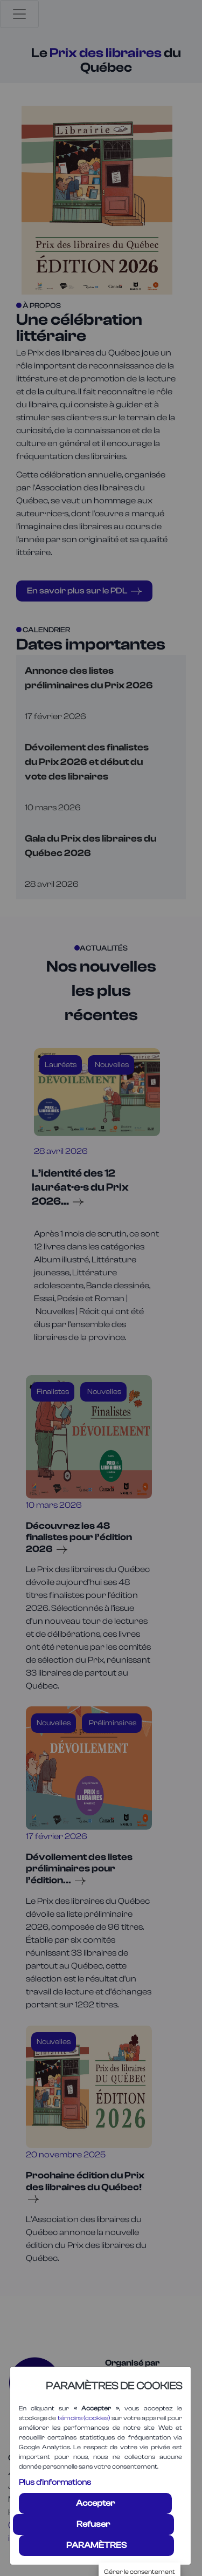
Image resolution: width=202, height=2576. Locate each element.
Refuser (93, 2524)
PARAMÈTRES (96, 2545)
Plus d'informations (55, 2482)
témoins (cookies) (84, 2418)
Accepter (95, 2503)
